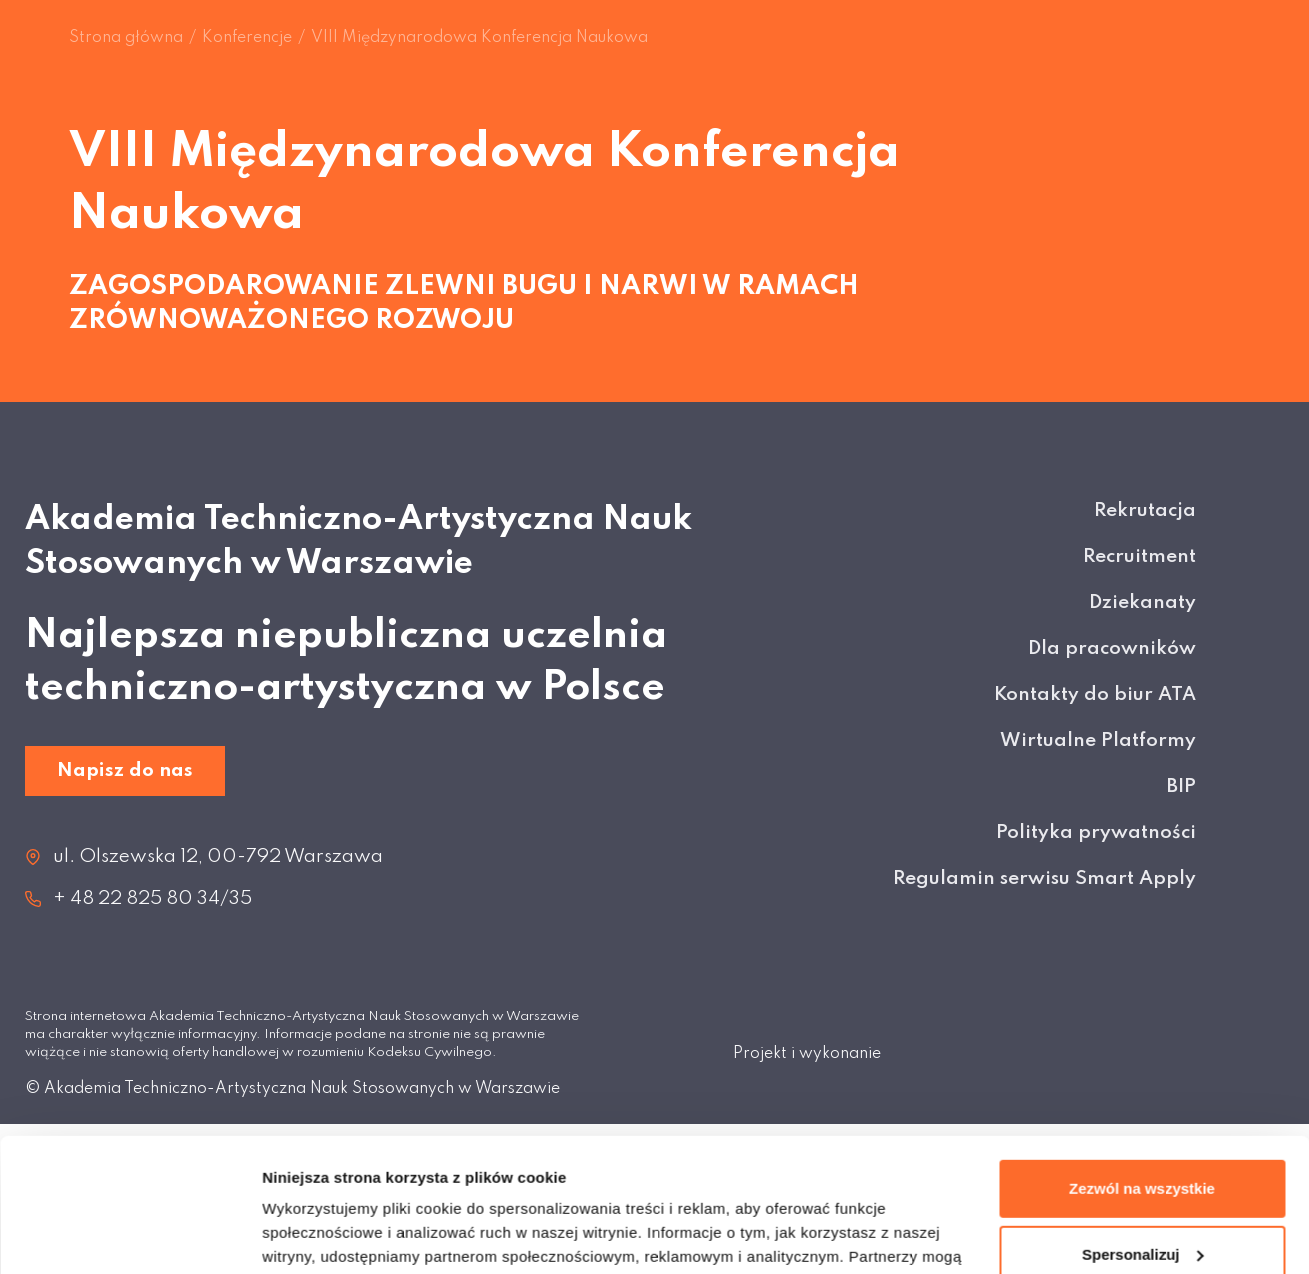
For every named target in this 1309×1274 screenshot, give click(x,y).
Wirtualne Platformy (1098, 740)
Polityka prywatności (1096, 832)
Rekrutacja (1145, 510)
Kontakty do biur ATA (1095, 694)
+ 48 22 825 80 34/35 (152, 898)
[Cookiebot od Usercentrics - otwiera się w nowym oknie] (129, 1235)
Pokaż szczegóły (322, 1234)
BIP (1181, 786)
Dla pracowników (1112, 648)
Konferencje (247, 38)
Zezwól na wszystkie (1142, 1063)
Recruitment (1139, 556)
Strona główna (126, 38)
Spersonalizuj (1143, 1128)
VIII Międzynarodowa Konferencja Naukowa (479, 38)
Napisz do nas (125, 770)
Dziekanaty (1142, 602)
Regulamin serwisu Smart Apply (1044, 878)
